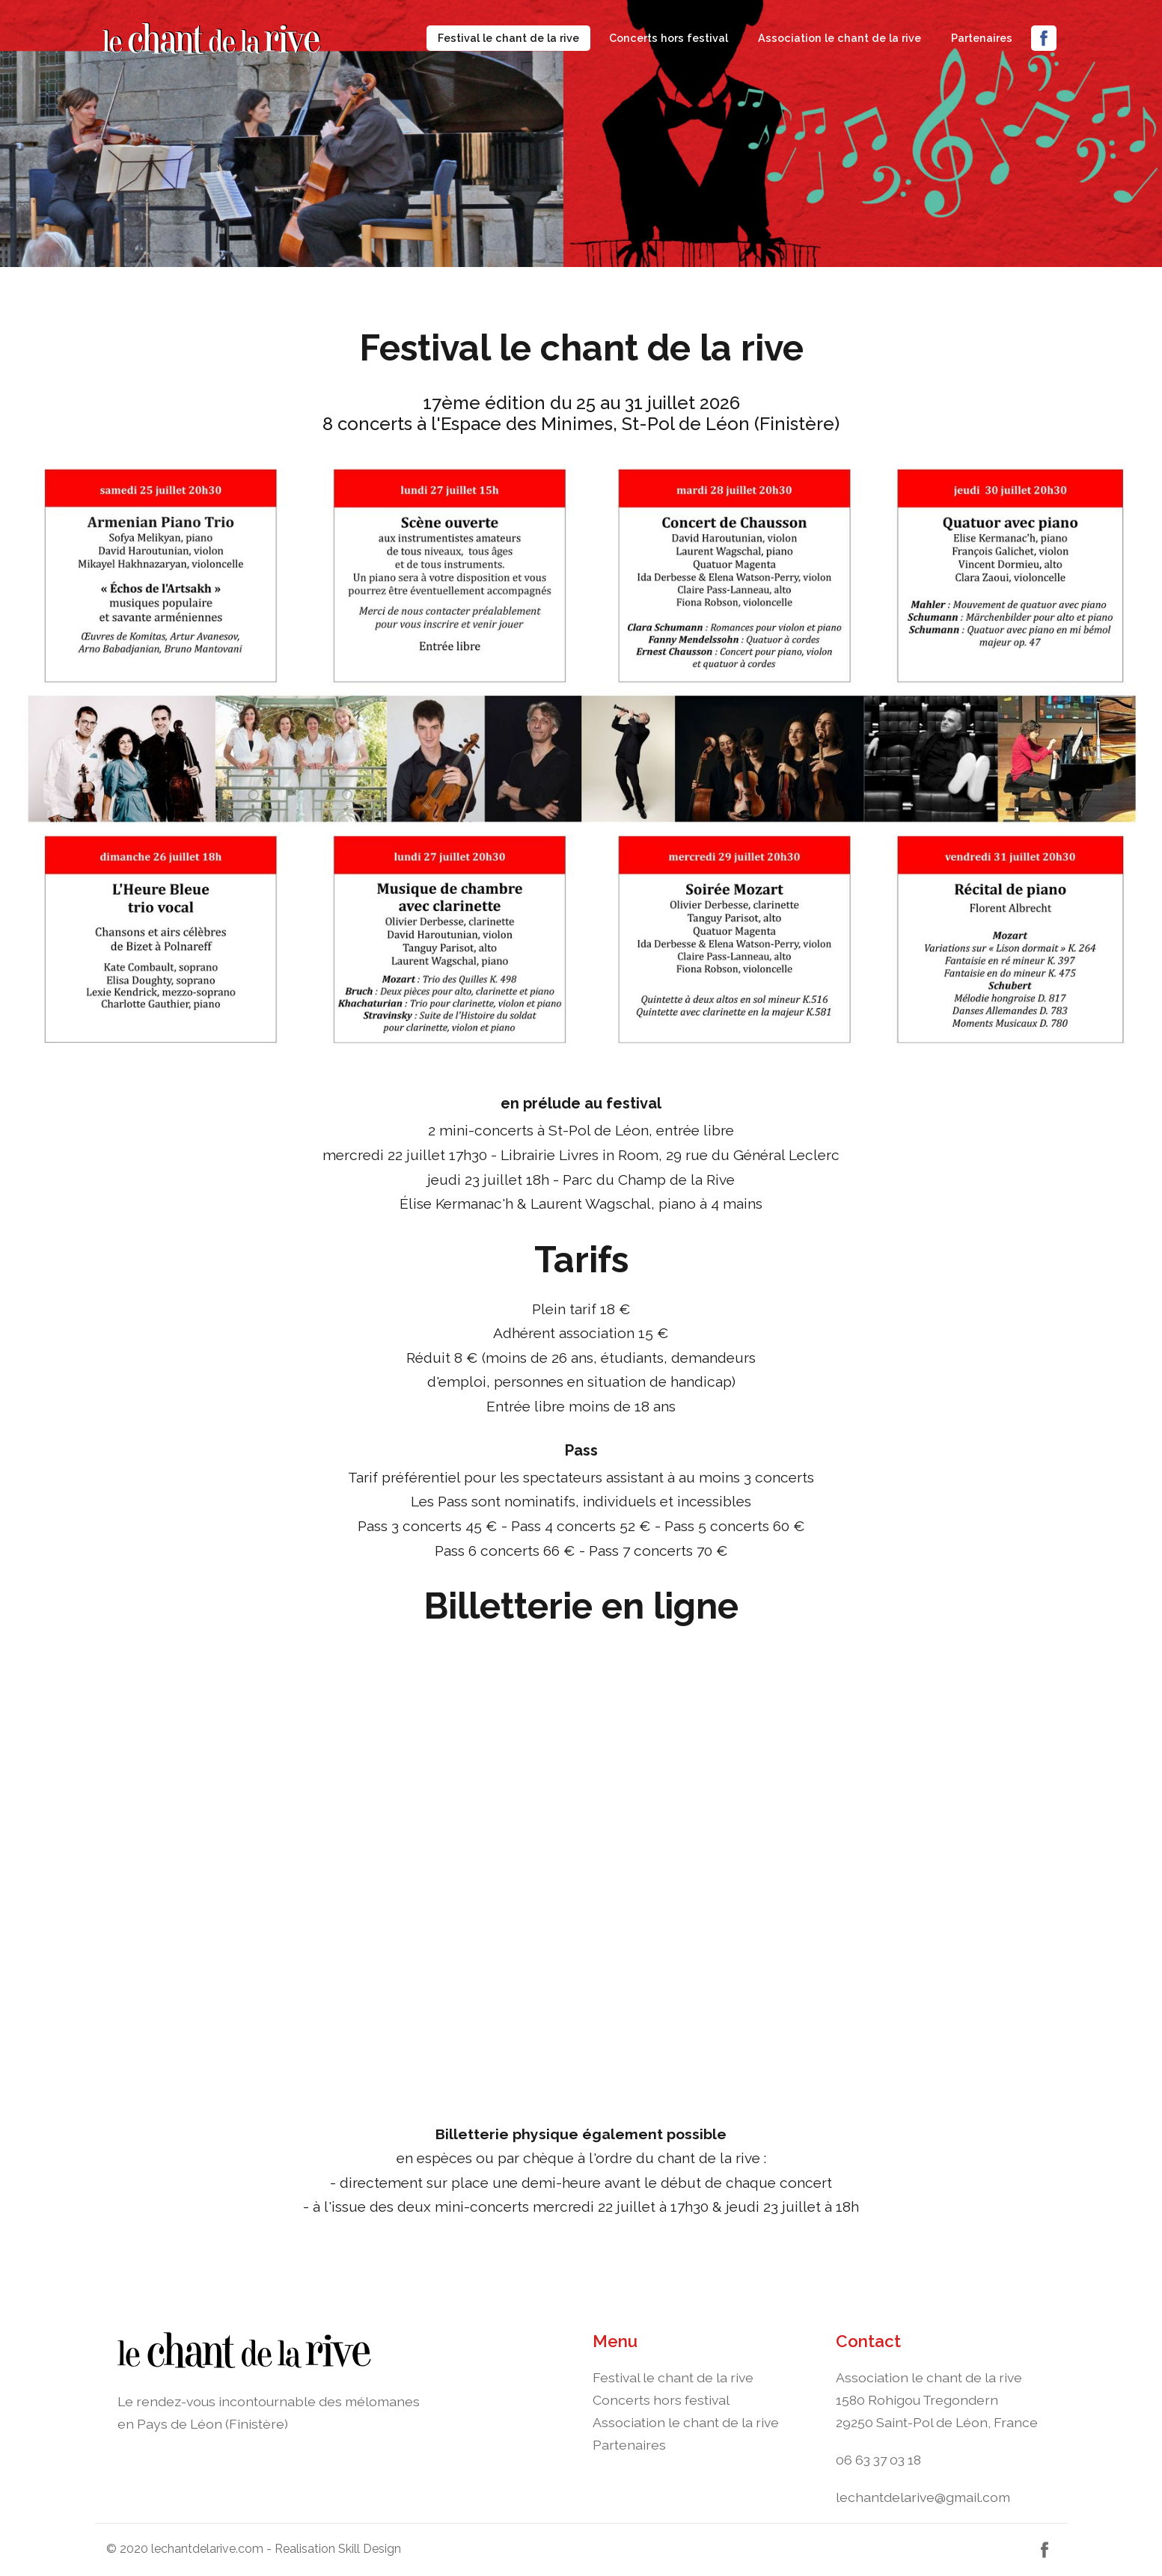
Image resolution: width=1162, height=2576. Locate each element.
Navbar (248, 38)
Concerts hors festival (668, 37)
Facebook (1043, 38)
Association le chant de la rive (839, 37)
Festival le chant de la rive (514, 36)
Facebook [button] (1044, 2550)
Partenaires (981, 37)
